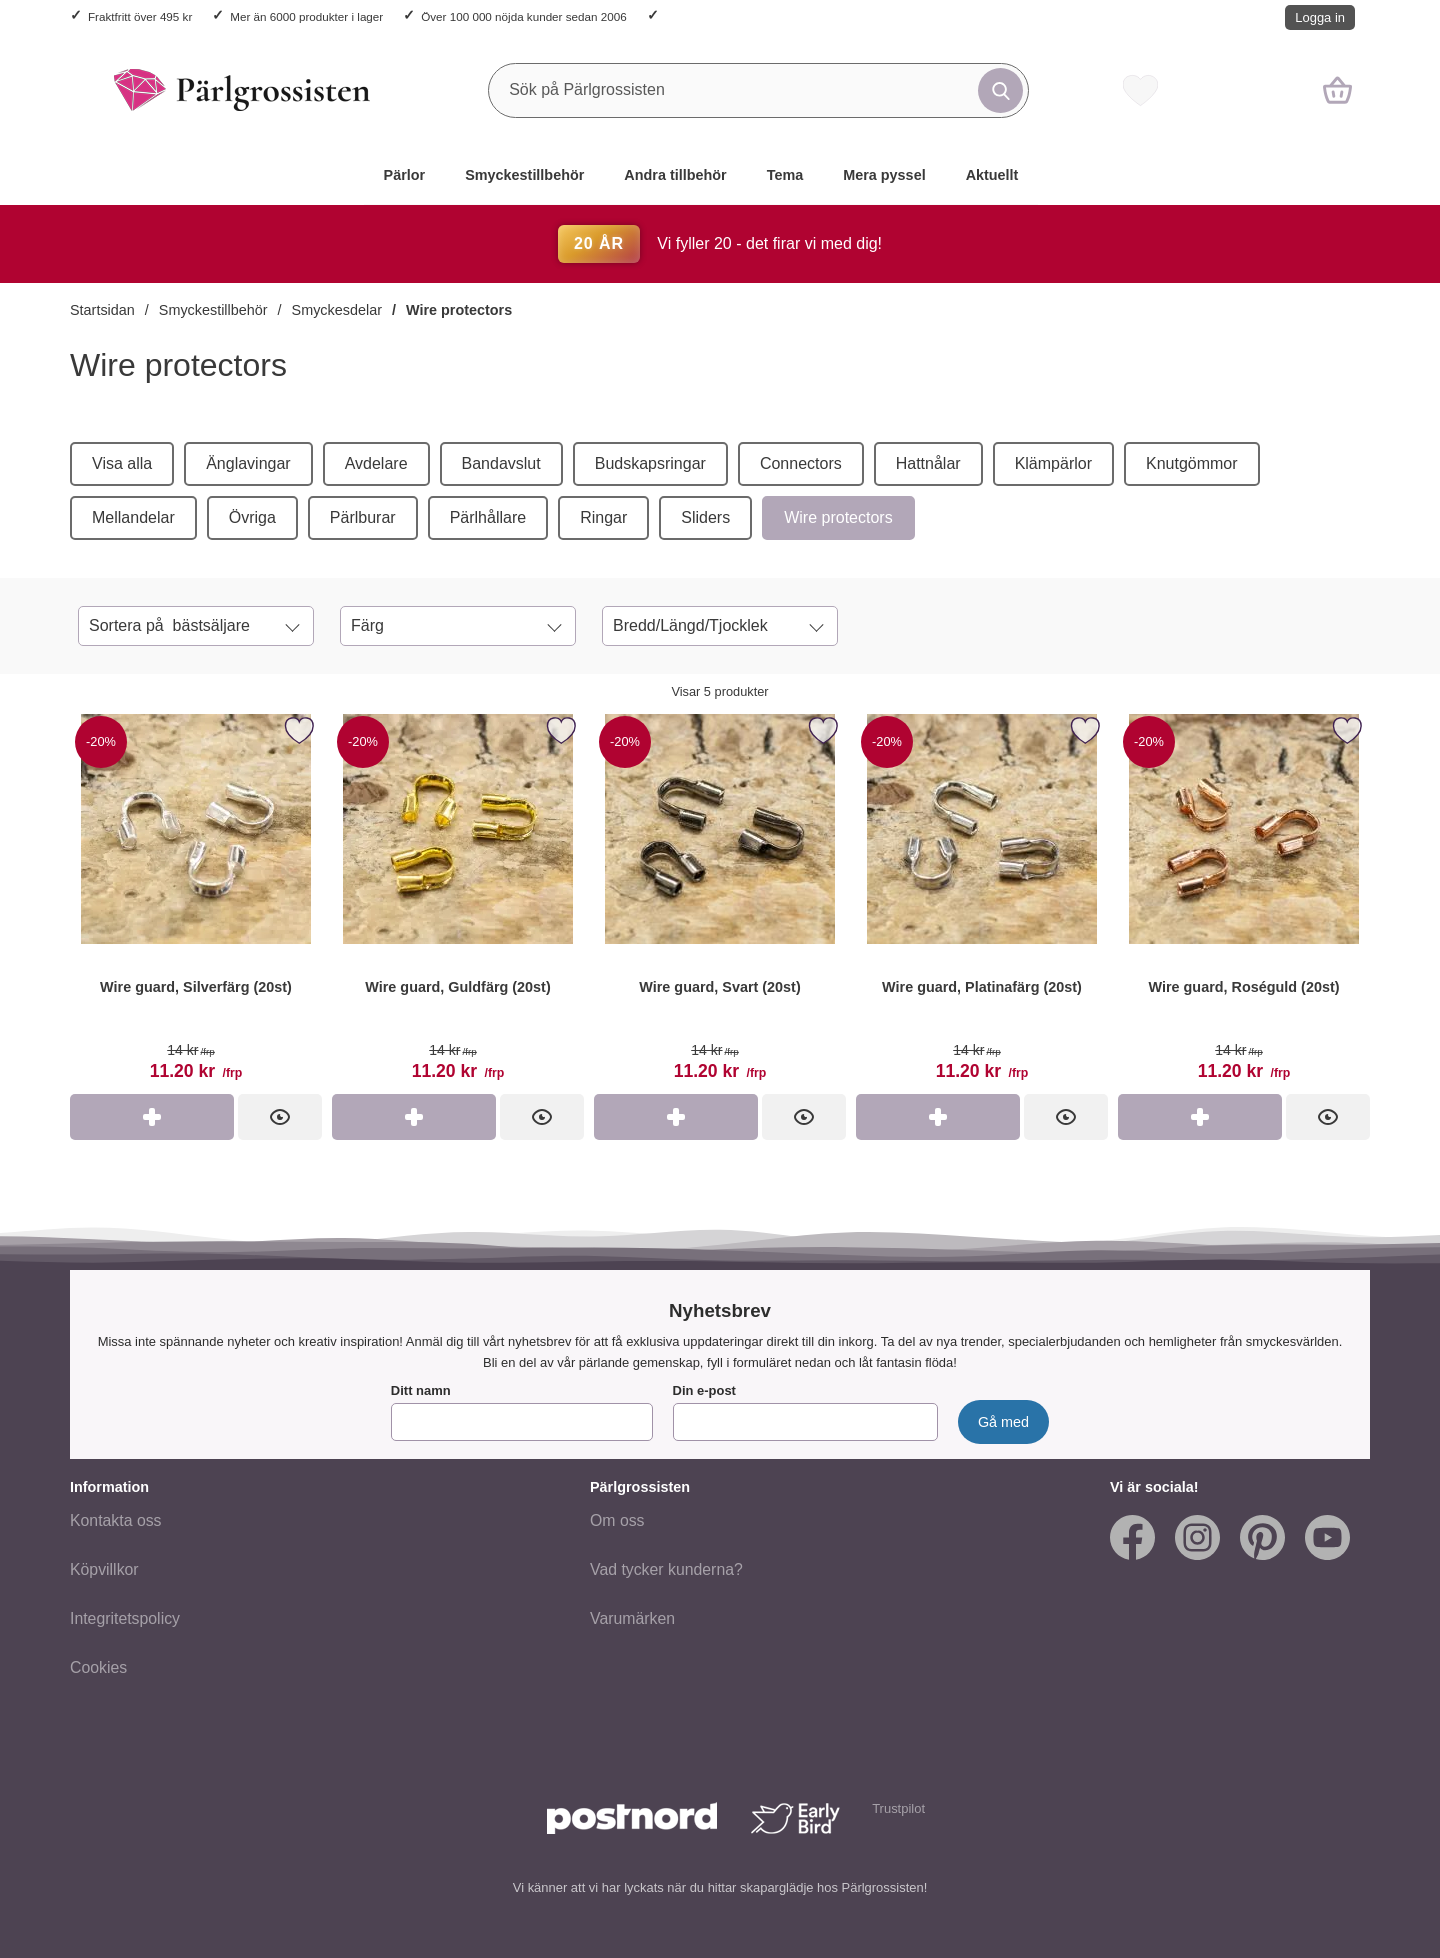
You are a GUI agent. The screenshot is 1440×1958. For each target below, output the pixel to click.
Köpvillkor (104, 1569)
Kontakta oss (116, 1520)
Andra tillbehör (675, 175)
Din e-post (704, 1390)
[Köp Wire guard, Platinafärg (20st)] (938, 1117)
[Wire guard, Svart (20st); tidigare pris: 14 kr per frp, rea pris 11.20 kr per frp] (720, 901)
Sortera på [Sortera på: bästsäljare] (169, 626)
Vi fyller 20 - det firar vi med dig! (720, 243)
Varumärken (632, 1618)
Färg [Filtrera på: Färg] (367, 625)
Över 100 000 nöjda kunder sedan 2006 (523, 16)
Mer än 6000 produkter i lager (306, 16)
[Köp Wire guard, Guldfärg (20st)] (414, 1117)
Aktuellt (992, 175)
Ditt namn (421, 1390)
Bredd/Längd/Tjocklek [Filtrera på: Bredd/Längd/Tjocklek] (690, 625)
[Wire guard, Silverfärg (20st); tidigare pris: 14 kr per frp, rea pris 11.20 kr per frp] (196, 901)
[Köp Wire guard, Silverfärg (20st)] (152, 1117)
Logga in (1320, 17)
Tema (785, 175)
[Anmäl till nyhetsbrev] (1003, 1422)
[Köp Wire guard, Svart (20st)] (676, 1117)
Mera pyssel (884, 175)
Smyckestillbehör (524, 175)
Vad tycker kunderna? (666, 1569)
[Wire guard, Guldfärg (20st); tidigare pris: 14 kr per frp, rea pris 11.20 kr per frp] (458, 901)
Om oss (617, 1520)
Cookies (98, 1667)
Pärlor (405, 175)
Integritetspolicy (125, 1618)
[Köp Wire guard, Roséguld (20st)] (1200, 1117)
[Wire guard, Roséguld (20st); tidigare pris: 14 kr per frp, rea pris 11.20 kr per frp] (1244, 901)
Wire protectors (459, 310)
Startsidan (102, 310)
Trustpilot (898, 1808)
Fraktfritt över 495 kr (140, 16)
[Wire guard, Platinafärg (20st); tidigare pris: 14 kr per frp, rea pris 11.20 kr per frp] (982, 901)
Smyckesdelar (337, 310)
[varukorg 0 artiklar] (1337, 90)
